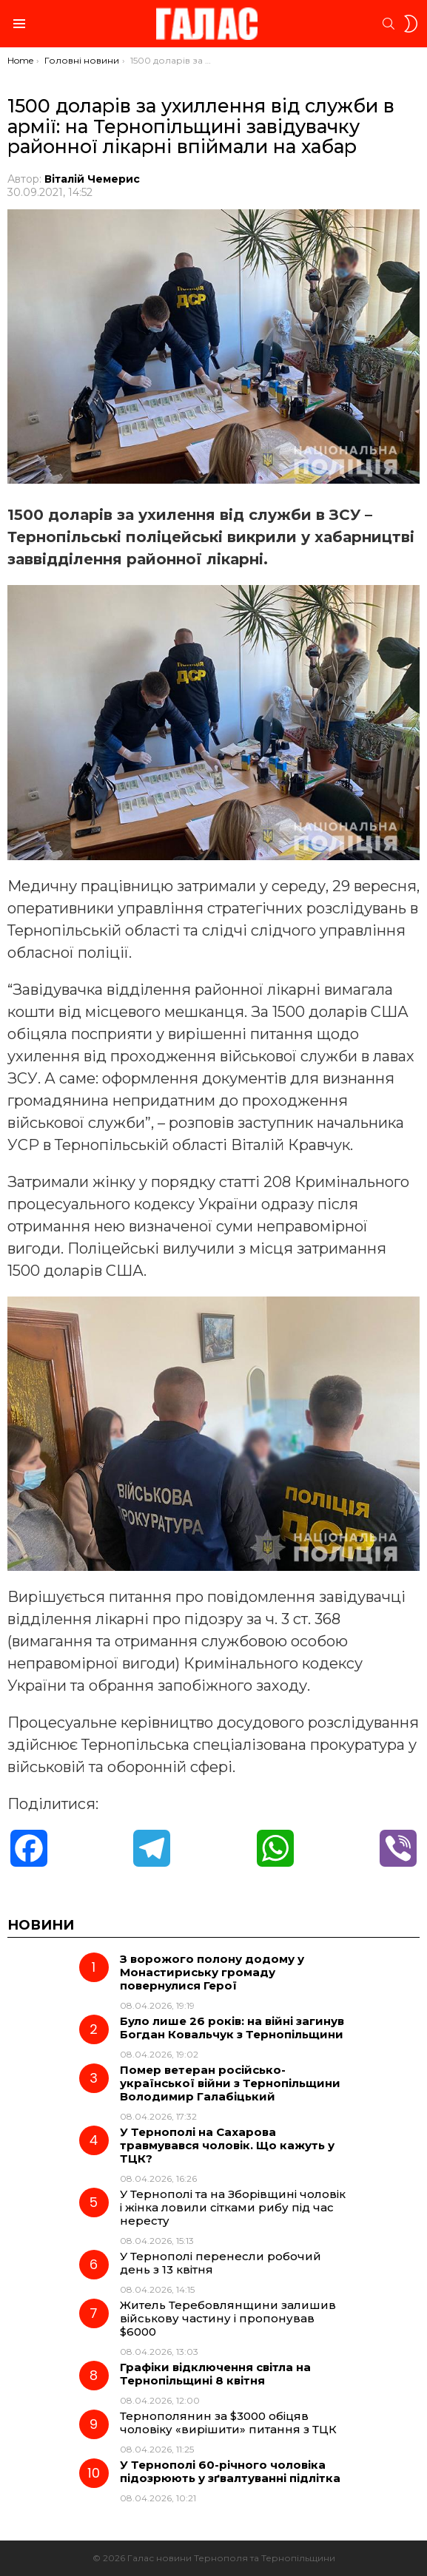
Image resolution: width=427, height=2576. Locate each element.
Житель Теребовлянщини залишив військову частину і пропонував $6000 (228, 2318)
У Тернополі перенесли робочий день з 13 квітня (220, 2262)
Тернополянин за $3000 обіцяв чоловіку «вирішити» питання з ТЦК (228, 2422)
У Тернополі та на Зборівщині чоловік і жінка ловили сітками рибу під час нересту (233, 2207)
